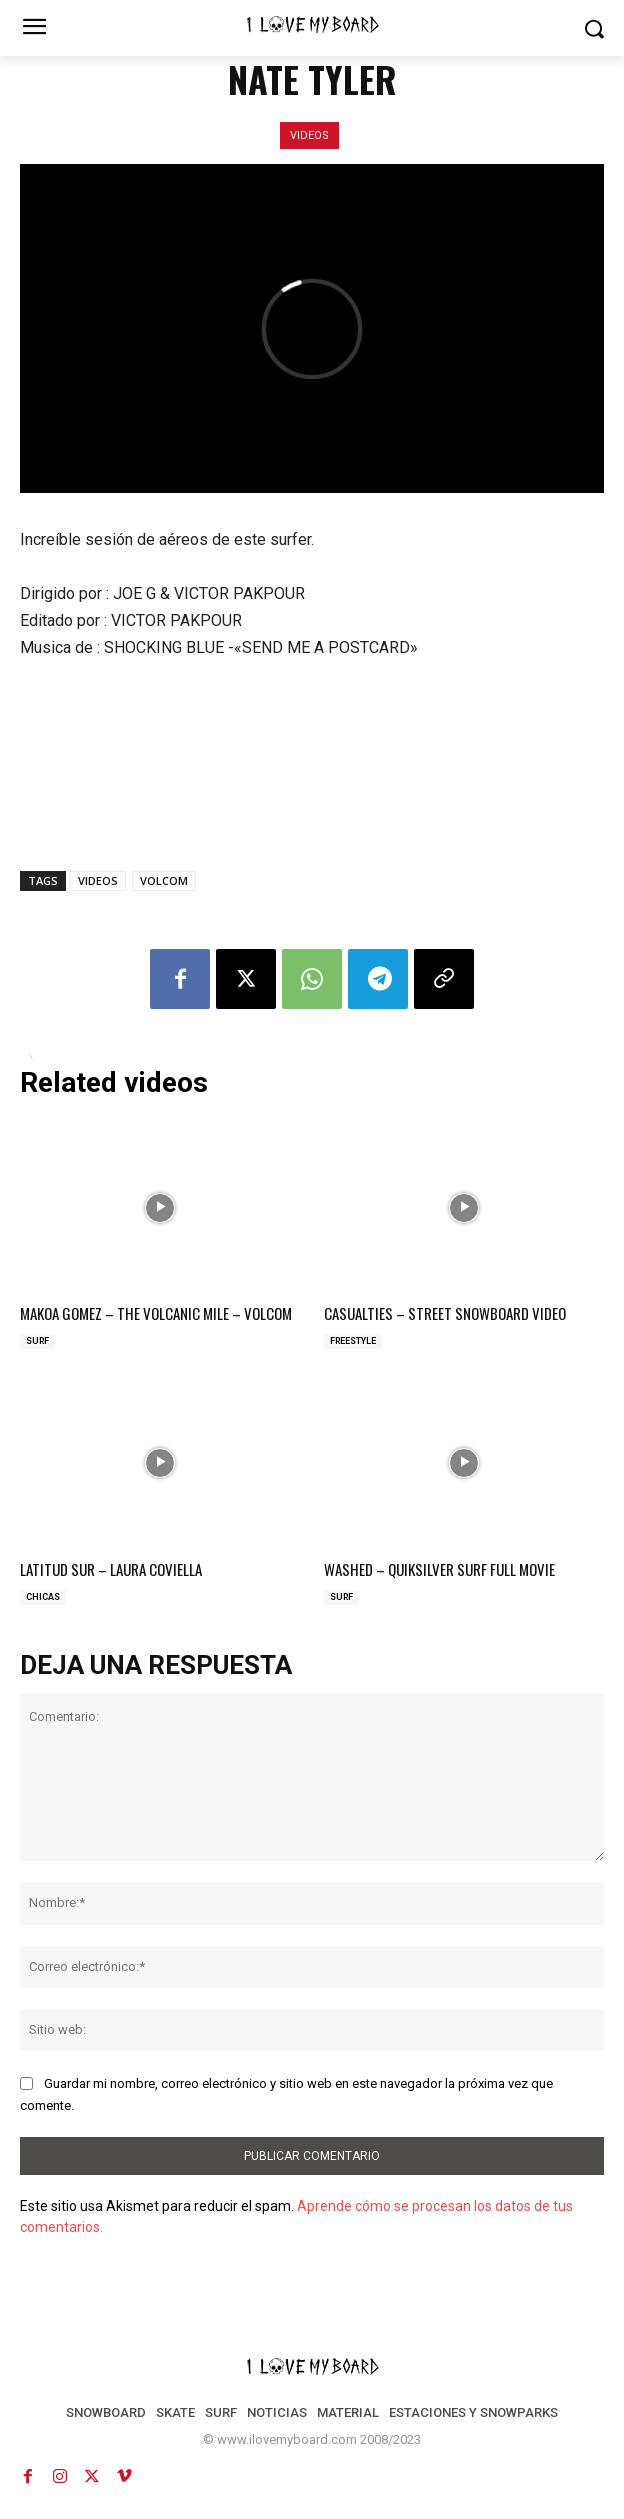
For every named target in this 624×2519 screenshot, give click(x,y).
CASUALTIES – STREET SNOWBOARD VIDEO (445, 1313)
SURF (37, 1341)
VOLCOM (164, 880)
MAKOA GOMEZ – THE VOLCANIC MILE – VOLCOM (156, 1313)
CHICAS (43, 1597)
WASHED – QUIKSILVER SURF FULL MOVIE (439, 1569)
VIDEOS (309, 135)
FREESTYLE (353, 1341)
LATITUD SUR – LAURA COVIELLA (111, 1569)
